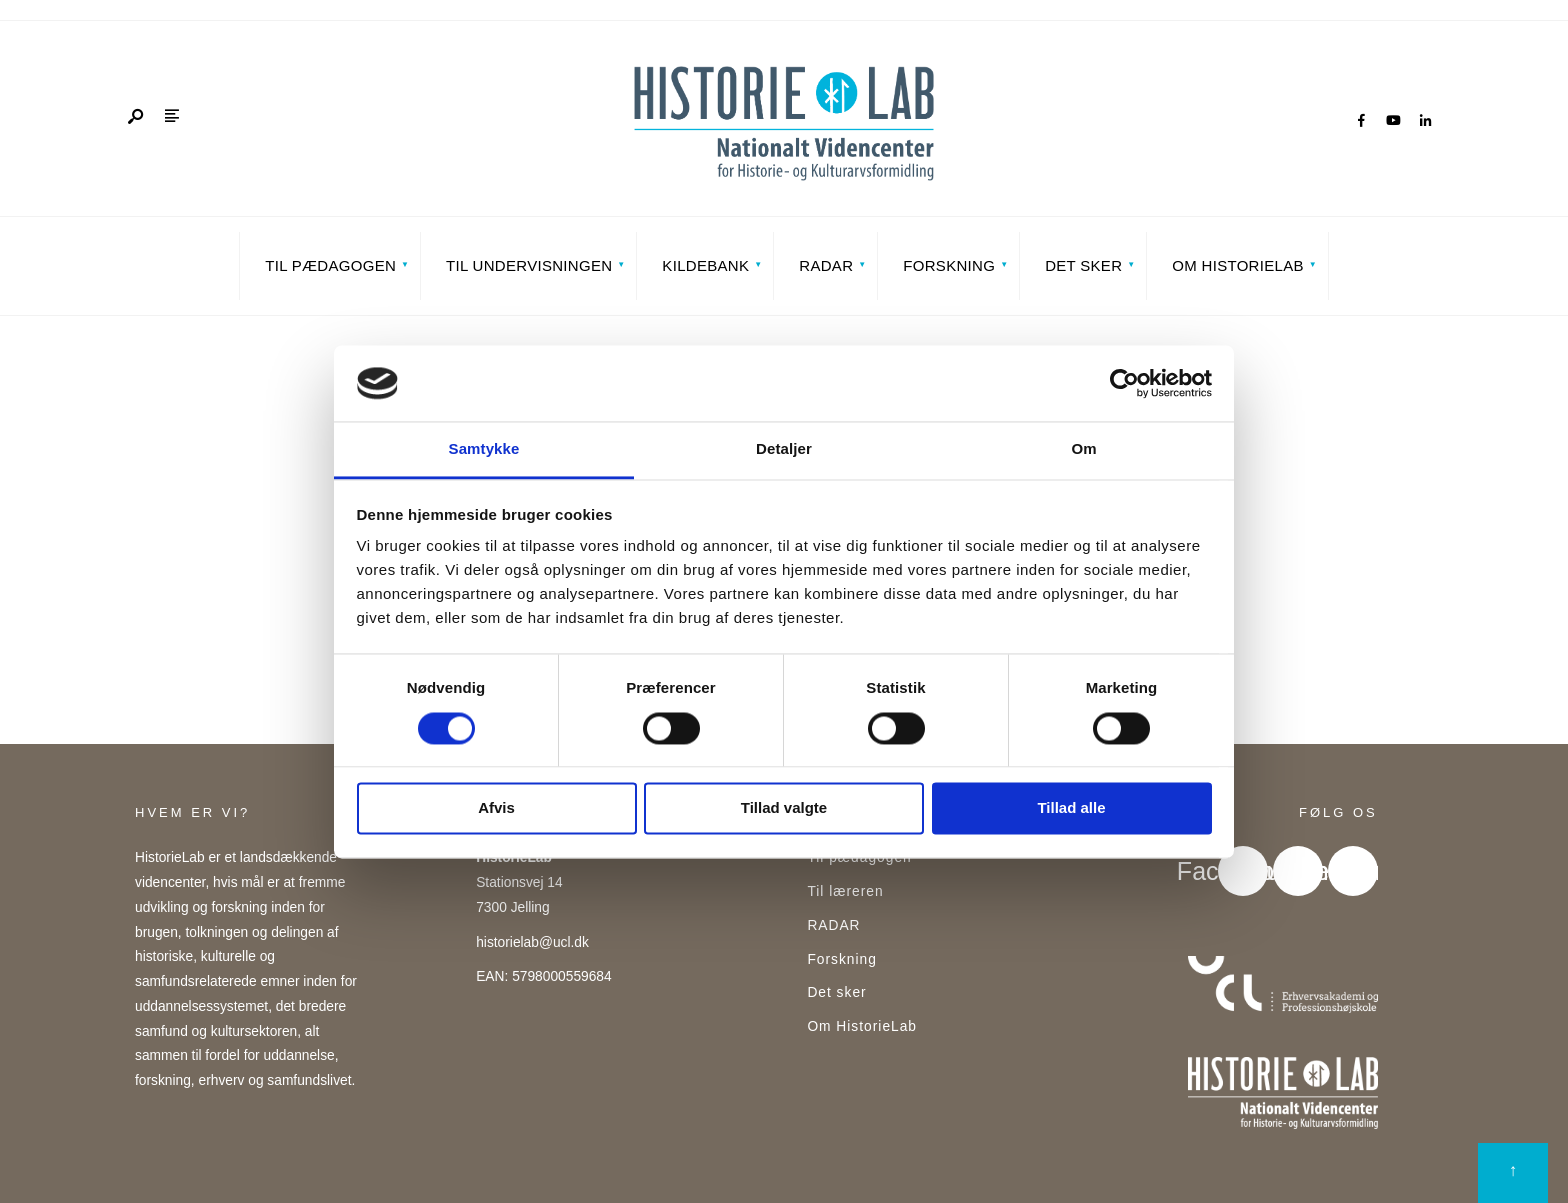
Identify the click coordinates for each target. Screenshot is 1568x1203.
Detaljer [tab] (784, 449)
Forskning (949, 265)
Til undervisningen (529, 265)
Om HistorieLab (1237, 265)
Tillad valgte (784, 808)
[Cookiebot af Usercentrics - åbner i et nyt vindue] (1124, 383)
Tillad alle (1071, 808)
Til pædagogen (330, 265)
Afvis (496, 808)
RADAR (826, 265)
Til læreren (845, 891)
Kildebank (705, 265)
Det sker (1083, 265)
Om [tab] (1083, 449)
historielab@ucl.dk (532, 942)
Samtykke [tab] (484, 449)
